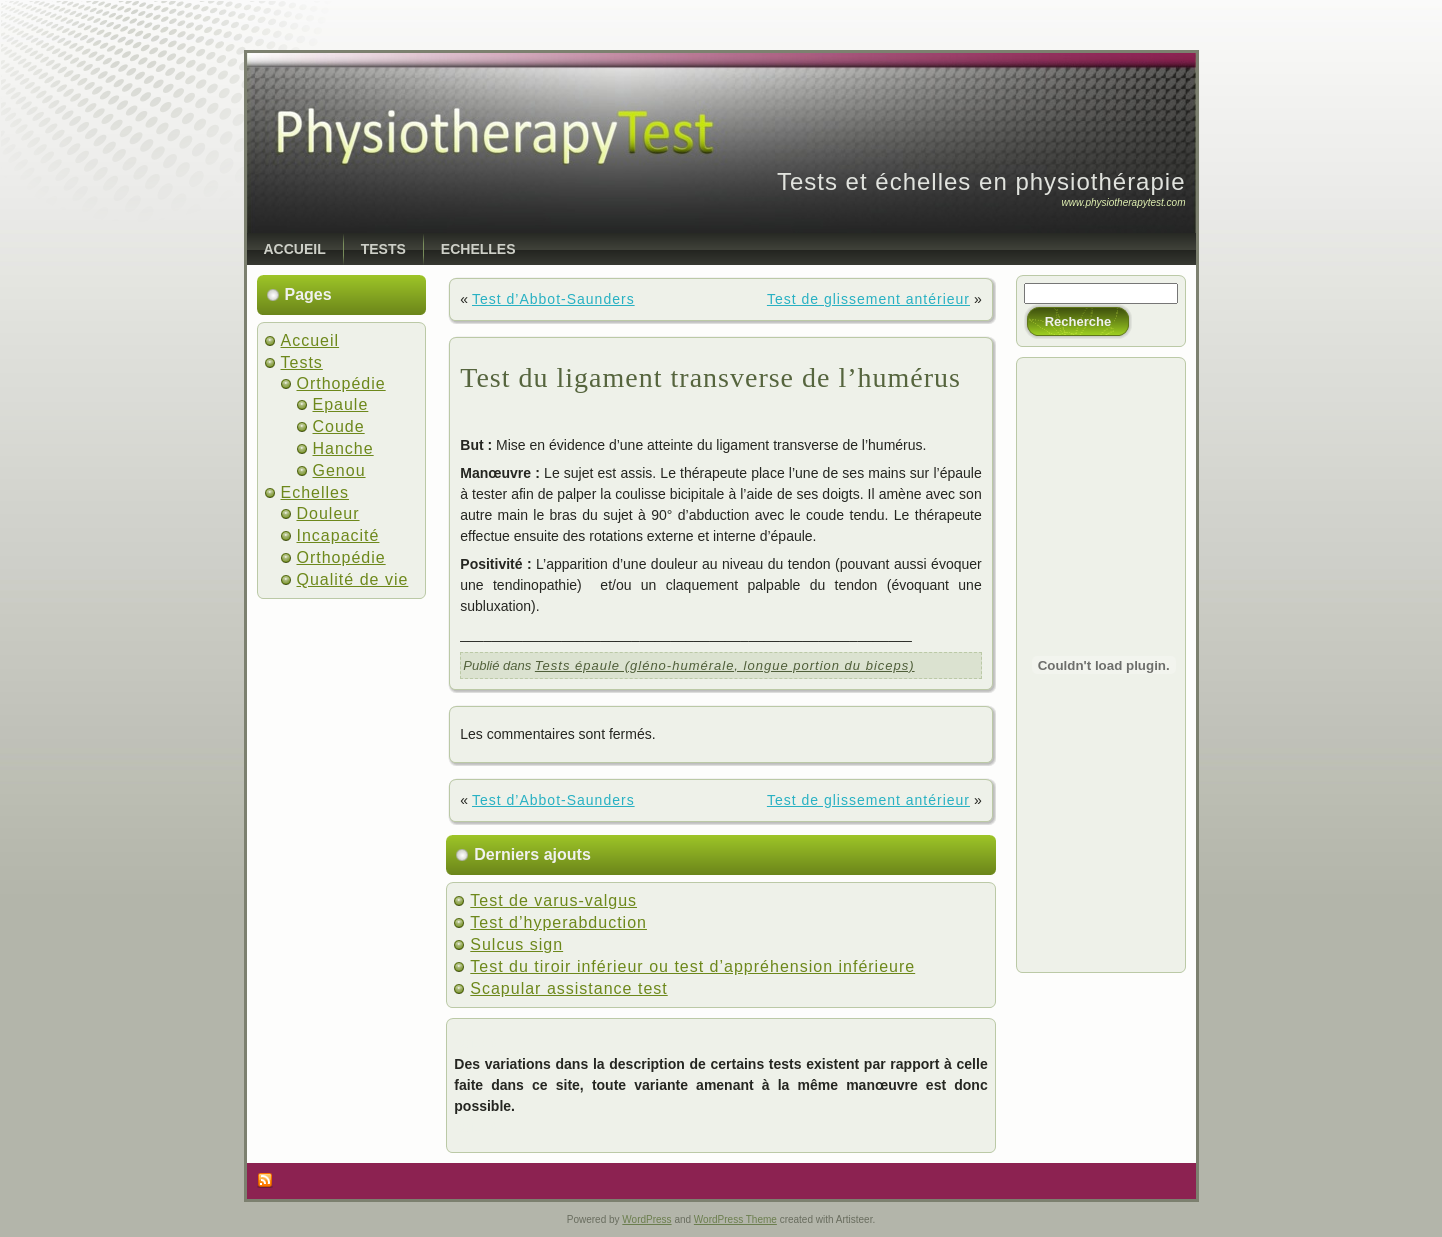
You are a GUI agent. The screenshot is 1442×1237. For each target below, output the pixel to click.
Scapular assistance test (568, 988)
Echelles (315, 492)
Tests (302, 362)
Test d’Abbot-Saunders (553, 299)
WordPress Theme (735, 1219)
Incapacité (338, 535)
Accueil (310, 340)
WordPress (646, 1219)
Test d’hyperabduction (558, 922)
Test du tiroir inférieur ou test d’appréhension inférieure (692, 966)
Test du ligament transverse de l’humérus (710, 377)
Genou (339, 470)
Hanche (343, 448)
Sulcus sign (516, 944)
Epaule (341, 404)
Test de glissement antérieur (868, 299)
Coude (339, 426)
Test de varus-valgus (553, 900)
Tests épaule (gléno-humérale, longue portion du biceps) (725, 665)
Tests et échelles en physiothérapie (981, 181)
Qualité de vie (353, 579)
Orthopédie (341, 383)
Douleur (328, 513)
